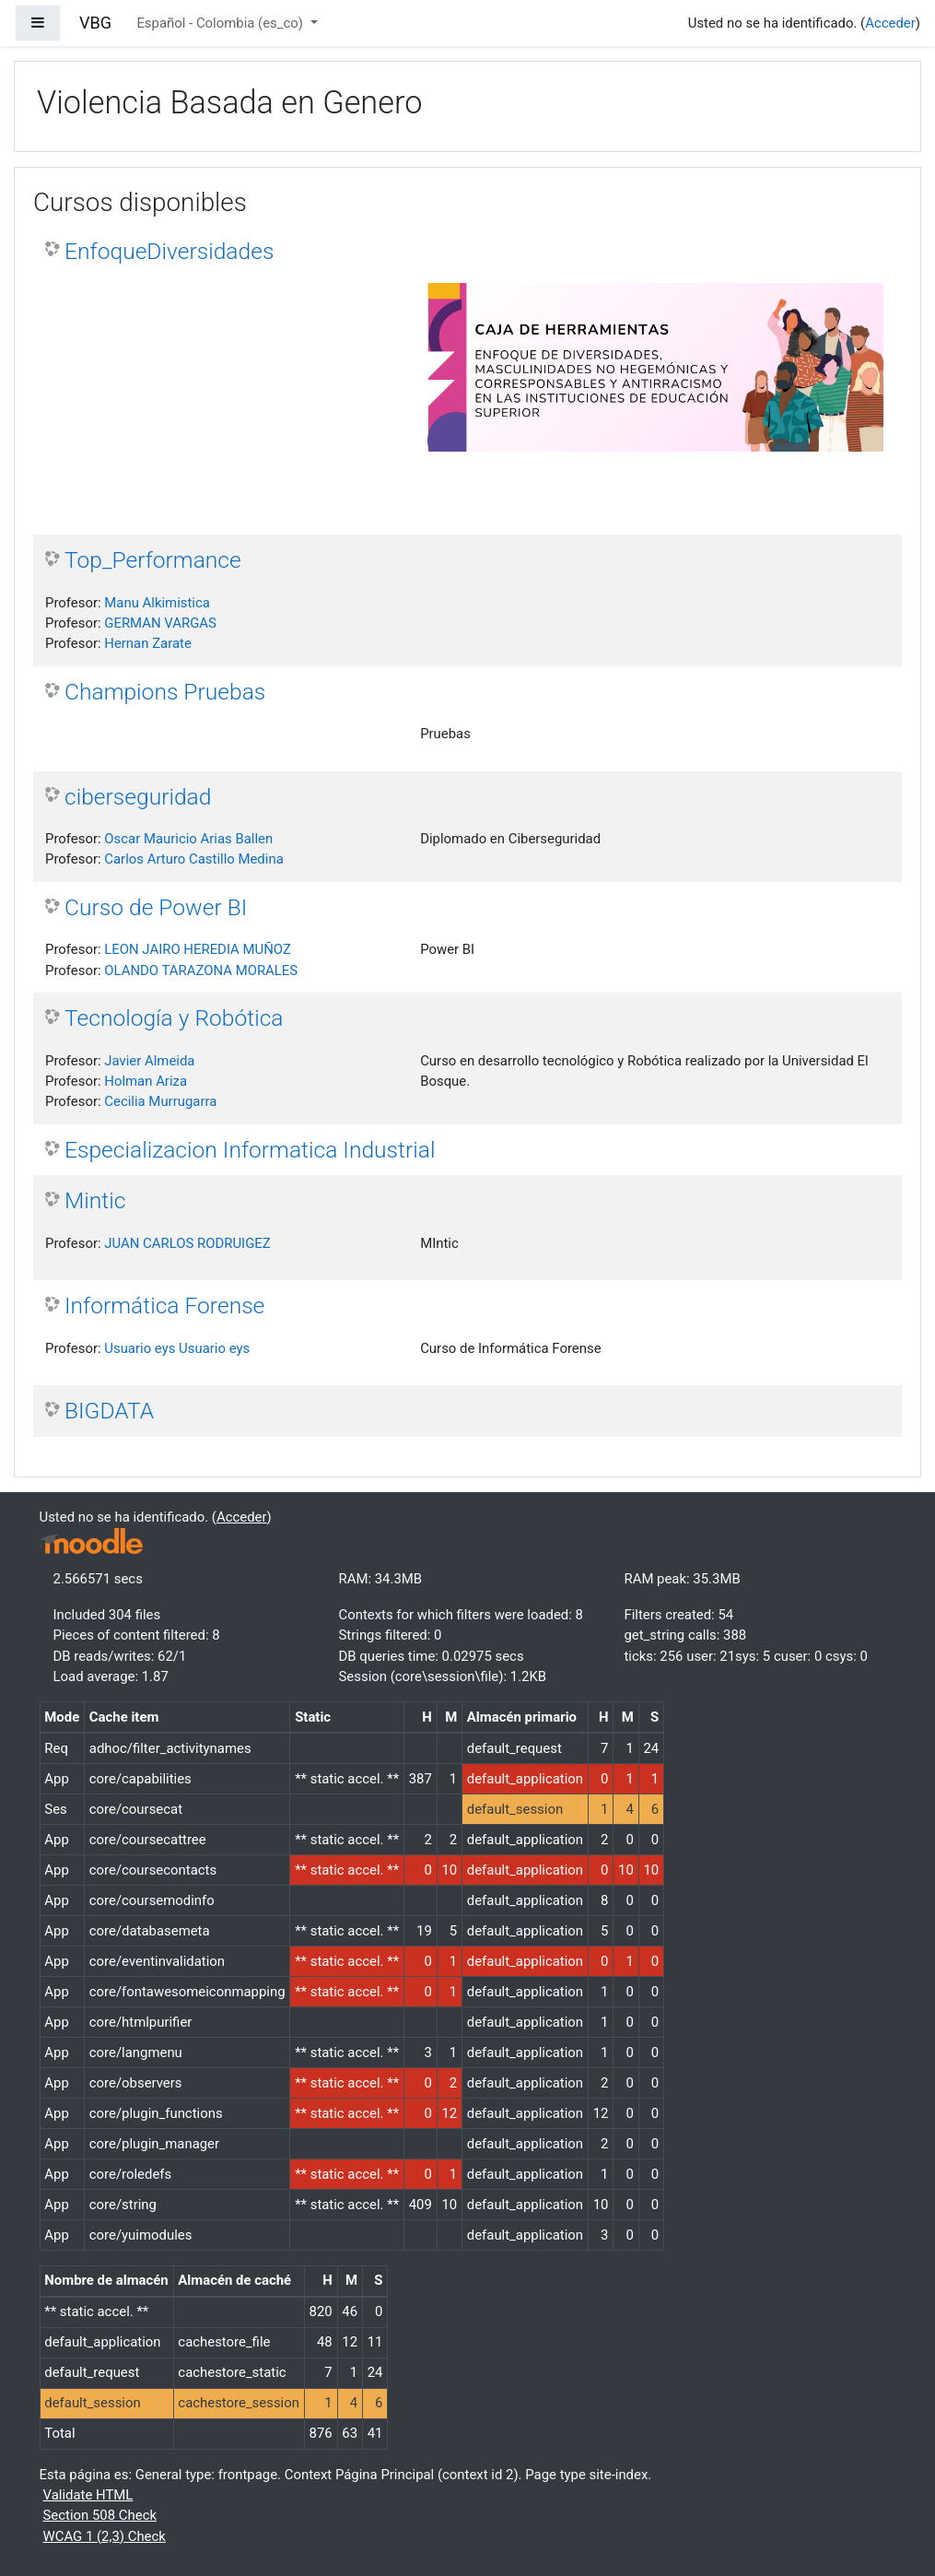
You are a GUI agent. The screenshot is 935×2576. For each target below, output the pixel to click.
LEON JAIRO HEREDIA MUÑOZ (197, 949)
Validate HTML (88, 2495)
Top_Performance (152, 560)
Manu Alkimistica (157, 602)
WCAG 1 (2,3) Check (104, 2536)
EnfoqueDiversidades (169, 251)
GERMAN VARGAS (160, 623)
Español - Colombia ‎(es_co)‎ (221, 23)
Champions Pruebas (164, 691)
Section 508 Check (100, 2515)
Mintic (94, 1200)
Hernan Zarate (148, 643)
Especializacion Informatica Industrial (249, 1149)
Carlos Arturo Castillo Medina (193, 859)
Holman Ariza (145, 1081)
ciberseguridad (137, 796)
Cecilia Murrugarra (160, 1101)
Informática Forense (164, 1305)
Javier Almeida (149, 1061)
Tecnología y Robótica (174, 1018)
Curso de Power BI (155, 907)
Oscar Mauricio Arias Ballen (188, 838)
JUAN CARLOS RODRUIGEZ (187, 1243)
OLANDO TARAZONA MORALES (201, 970)
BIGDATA (109, 1410)
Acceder (890, 23)
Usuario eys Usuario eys (177, 1348)
